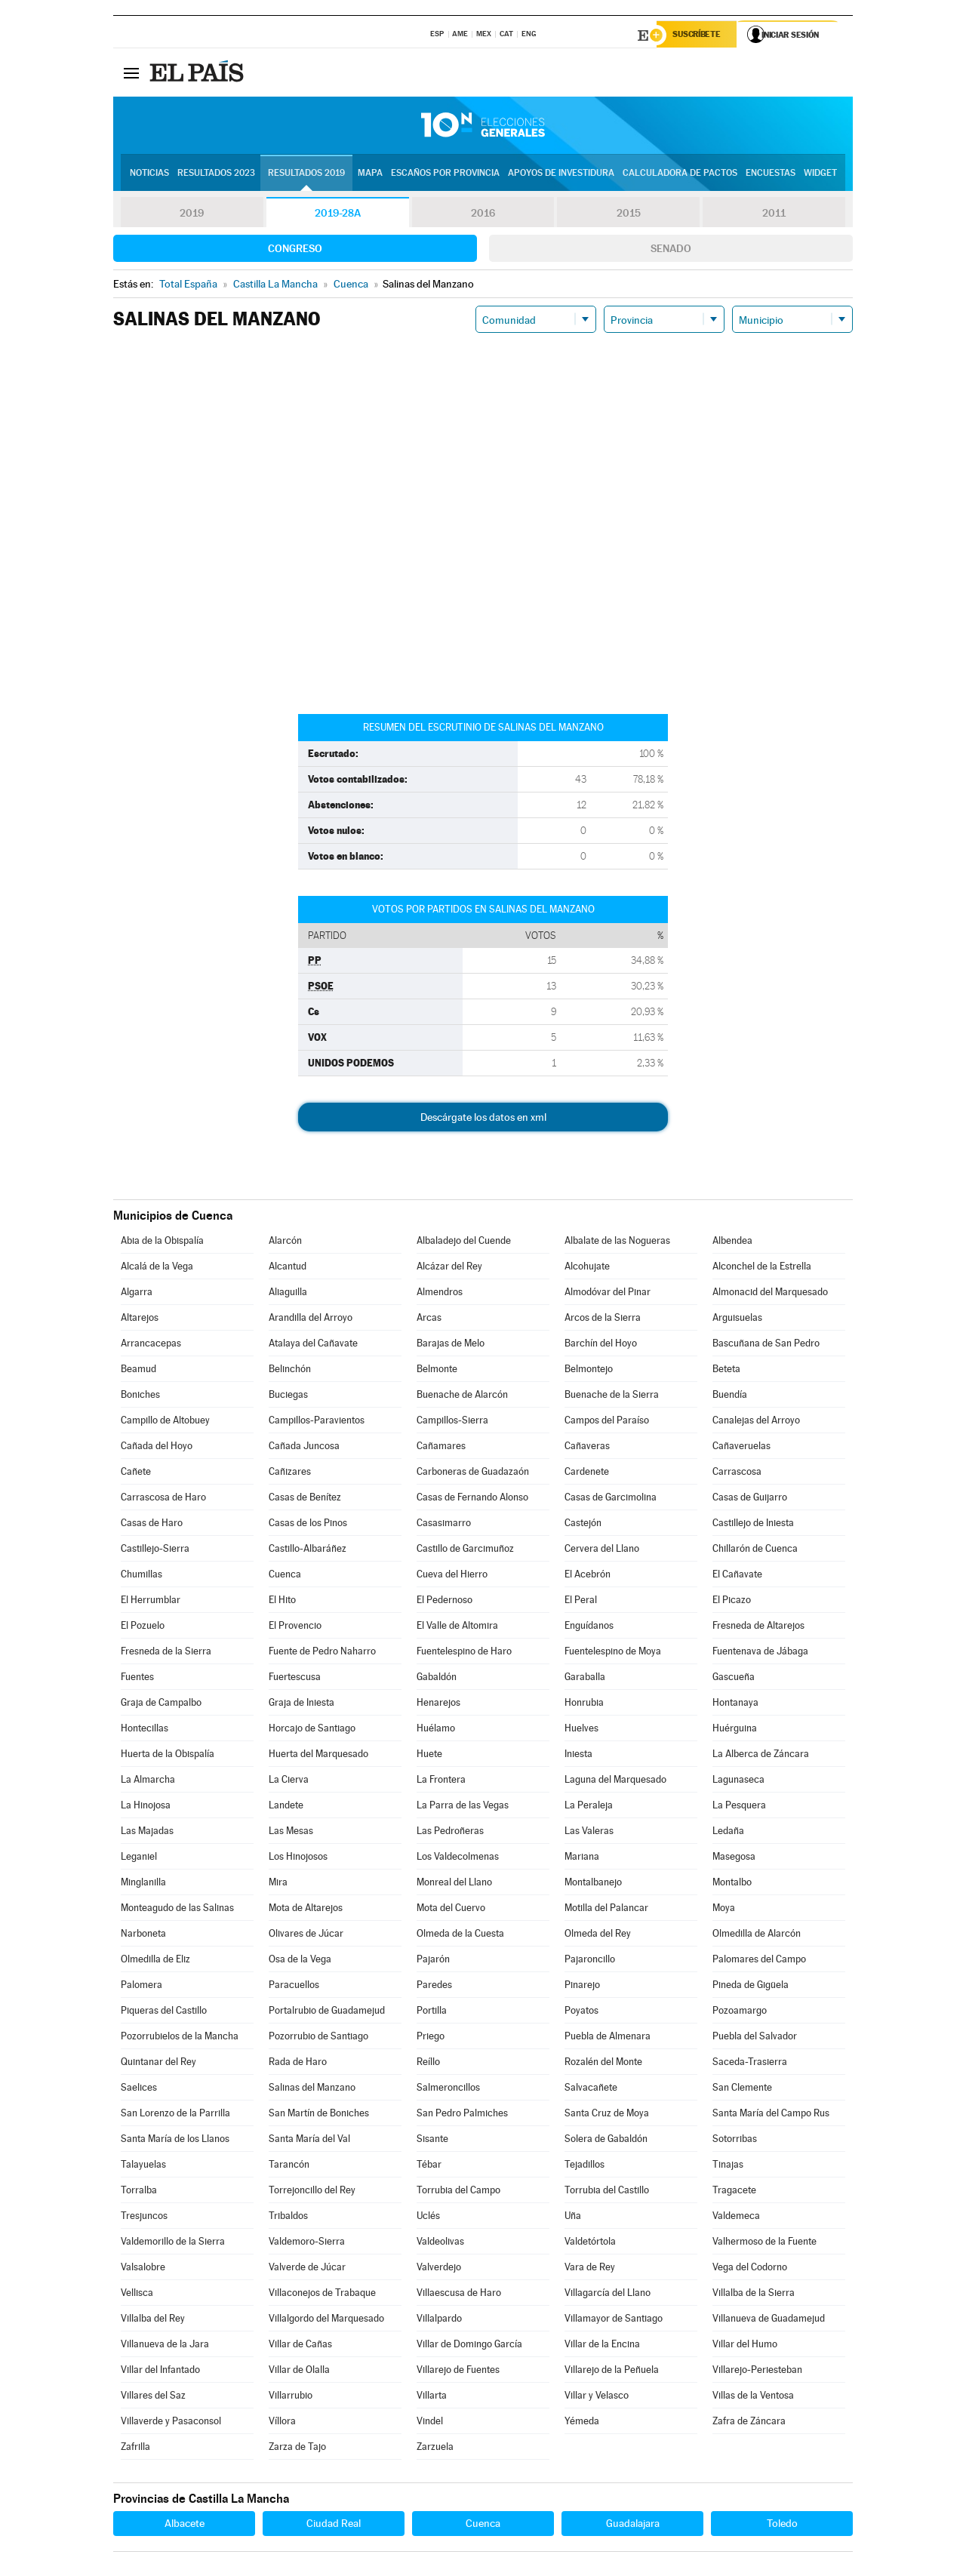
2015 (629, 214)
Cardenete (587, 1473)
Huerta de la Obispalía (167, 1755)
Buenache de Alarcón (462, 1396)
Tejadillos (585, 2165)
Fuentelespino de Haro (464, 1652)
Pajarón (433, 1960)
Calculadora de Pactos (680, 174)
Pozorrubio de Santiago (318, 2037)
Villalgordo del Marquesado (326, 2319)
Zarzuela (435, 2448)
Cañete (136, 1473)
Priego (431, 2037)
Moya (723, 1909)
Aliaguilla (288, 1293)
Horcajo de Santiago (312, 1729)
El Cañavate (737, 1575)
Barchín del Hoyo (601, 1344)
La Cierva (289, 1781)
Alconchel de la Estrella (761, 1267)
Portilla (432, 2011)
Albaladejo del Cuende (464, 1242)
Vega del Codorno (749, 2268)
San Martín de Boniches (319, 2114)
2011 (774, 214)
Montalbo (732, 1883)
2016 (483, 214)
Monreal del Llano (454, 1883)
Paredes (434, 1986)
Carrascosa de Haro (163, 1498)
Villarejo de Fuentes (458, 2371)
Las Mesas (291, 1832)
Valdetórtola (590, 2242)
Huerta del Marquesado (318, 1755)
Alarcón (285, 1242)
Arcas (429, 1319)
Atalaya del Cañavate (313, 1344)
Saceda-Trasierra (749, 2063)
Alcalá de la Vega (157, 1267)
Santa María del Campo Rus (770, 2114)
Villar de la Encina (602, 2345)
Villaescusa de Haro (459, 2294)
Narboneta (143, 1934)
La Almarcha (148, 1781)
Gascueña (733, 1678)
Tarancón (289, 2165)
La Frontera (441, 1781)
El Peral (581, 1601)
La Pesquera (739, 1806)
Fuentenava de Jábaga (760, 1652)
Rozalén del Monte (603, 2063)
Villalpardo (439, 2319)
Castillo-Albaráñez (307, 1550)
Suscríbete (699, 35)
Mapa (370, 174)
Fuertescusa (295, 1678)
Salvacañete (591, 2088)
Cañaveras (587, 1447)
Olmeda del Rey (598, 1934)
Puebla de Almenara (608, 2037)
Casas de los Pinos (308, 1524)
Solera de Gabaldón (606, 2140)
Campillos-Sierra (452, 1421)
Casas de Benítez (305, 1498)
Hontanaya (735, 1704)
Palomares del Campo (759, 1960)
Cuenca (285, 1575)
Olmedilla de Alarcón (756, 1934)
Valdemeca (736, 2217)
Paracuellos (294, 1986)
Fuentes (137, 1678)
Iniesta (578, 1755)
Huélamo (436, 1729)
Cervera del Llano (602, 1550)
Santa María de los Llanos (175, 2140)
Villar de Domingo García (469, 2345)
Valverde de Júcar (307, 2268)
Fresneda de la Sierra (166, 1652)
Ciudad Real (333, 2525)
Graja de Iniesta (301, 1704)
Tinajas (727, 2165)
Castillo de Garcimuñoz (465, 1550)
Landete (286, 1806)
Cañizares (290, 1473)
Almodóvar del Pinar (608, 1293)
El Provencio (295, 1627)
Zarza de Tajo (297, 2448)
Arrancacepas (151, 1344)
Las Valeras (589, 1832)
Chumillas (141, 1575)
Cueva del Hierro (452, 1575)
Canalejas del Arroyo (756, 1421)
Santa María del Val (309, 2140)
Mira (278, 1883)
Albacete (185, 2525)
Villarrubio (290, 2396)
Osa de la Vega (300, 1960)
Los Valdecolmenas (458, 1858)
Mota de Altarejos (306, 1909)
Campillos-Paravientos (317, 1421)
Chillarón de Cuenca (755, 1550)
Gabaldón (437, 1678)
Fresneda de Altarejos (758, 1627)
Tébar (429, 2165)
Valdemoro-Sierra (307, 2242)
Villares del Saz (153, 2396)
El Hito (282, 1601)
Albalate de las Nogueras (617, 1242)
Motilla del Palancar (606, 1909)
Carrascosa (736, 1473)
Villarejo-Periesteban (757, 2371)
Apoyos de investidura (561, 174)
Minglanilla (143, 1883)
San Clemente (742, 2088)
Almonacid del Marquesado (770, 1293)
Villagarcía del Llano (608, 2294)
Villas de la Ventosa (753, 2396)
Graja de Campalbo (161, 1704)
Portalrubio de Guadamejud (327, 2011)
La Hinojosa (146, 1806)
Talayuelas (143, 2165)
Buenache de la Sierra (612, 1396)
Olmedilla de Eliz (155, 1960)
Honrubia (584, 1704)
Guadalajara (633, 2525)
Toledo (782, 2525)
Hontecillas (144, 1729)
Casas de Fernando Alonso (472, 1498)
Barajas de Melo (451, 1344)
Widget (820, 174)
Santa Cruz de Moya (607, 2114)
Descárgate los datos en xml (483, 1119)
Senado (671, 250)
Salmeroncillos (448, 2088)
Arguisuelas (737, 1319)
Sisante (432, 2140)
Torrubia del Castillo (607, 2191)
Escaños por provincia (445, 174)
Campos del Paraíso (607, 1421)
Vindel (430, 2422)
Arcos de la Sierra (603, 1319)
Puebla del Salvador (754, 2037)
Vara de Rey (590, 2268)
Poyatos (581, 2011)
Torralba (139, 2191)
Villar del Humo (744, 2345)
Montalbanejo (593, 1883)
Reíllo (428, 2063)
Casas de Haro (152, 1524)
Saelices (139, 2088)
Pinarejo (582, 1986)
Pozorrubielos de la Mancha (179, 2037)
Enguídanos (589, 1627)
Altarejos (139, 1319)
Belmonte (437, 1370)
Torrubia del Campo (458, 2191)
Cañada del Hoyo (156, 1447)
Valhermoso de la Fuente (764, 2242)
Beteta (726, 1370)
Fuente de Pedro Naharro (322, 1652)
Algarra (136, 1293)
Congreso (295, 250)
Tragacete (734, 2191)
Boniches (140, 1396)
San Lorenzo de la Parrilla (175, 2114)
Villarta (432, 2396)
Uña (573, 2217)
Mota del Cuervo (451, 1909)
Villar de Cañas (300, 2345)
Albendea (732, 1242)
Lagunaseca (738, 1781)
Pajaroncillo (590, 1960)
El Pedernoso (444, 1601)
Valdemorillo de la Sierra (173, 2242)
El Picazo (731, 1601)
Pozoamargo (739, 2011)
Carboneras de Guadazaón (473, 1473)
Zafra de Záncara (749, 2422)
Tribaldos (288, 2217)
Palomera (141, 1986)
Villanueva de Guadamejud (768, 2319)
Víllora (282, 2422)
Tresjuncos (144, 2217)
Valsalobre (143, 2268)
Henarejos (438, 1704)
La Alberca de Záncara (760, 1755)
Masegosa (733, 1858)
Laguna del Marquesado (615, 1781)
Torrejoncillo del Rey (312, 2191)
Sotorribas (734, 2140)
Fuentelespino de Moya (613, 1652)
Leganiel (139, 1858)
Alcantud (287, 1267)
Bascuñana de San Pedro (766, 1344)
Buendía (729, 1396)
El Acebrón (588, 1575)
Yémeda (582, 2422)
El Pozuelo (143, 1627)
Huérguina (734, 1729)
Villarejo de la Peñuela (612, 2371)
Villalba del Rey (153, 2319)
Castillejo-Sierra (155, 1550)
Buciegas (288, 1396)
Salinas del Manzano (312, 2088)
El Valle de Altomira (457, 1627)
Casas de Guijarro (749, 1498)
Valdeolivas (440, 2242)
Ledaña (728, 1832)
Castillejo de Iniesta (753, 1524)
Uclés (428, 2217)
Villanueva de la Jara (165, 2345)
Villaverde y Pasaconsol (171, 2422)
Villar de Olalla (299, 2371)
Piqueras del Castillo (164, 2011)
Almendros (440, 1293)
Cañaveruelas (741, 1447)
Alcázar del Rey (449, 1267)
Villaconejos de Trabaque (322, 2294)
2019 (192, 214)
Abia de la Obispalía (162, 1242)
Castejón (583, 1524)
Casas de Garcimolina (611, 1498)
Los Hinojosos (298, 1858)
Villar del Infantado (160, 2371)
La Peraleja (589, 1806)
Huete (429, 1755)
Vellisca (137, 2294)
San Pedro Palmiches (462, 2114)
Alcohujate (587, 1267)
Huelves (581, 1729)
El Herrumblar (150, 1601)
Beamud (138, 1370)
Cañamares (441, 1447)
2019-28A (338, 214)
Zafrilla (135, 2448)
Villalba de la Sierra (753, 2294)
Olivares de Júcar (306, 1934)
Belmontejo (589, 1370)
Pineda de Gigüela (750, 1986)
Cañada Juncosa (304, 1447)
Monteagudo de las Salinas (177, 1909)
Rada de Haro (298, 2063)
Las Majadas (147, 1832)
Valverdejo (439, 2268)
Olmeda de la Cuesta (460, 1934)
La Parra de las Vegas (463, 1806)
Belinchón (290, 1370)
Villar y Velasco (597, 2396)
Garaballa (585, 1678)
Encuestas (770, 174)
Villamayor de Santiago (614, 2319)
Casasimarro (444, 1524)
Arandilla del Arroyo (310, 1319)
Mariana (582, 1858)
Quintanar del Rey (158, 2063)
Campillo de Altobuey (165, 1421)
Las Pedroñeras (450, 1832)
